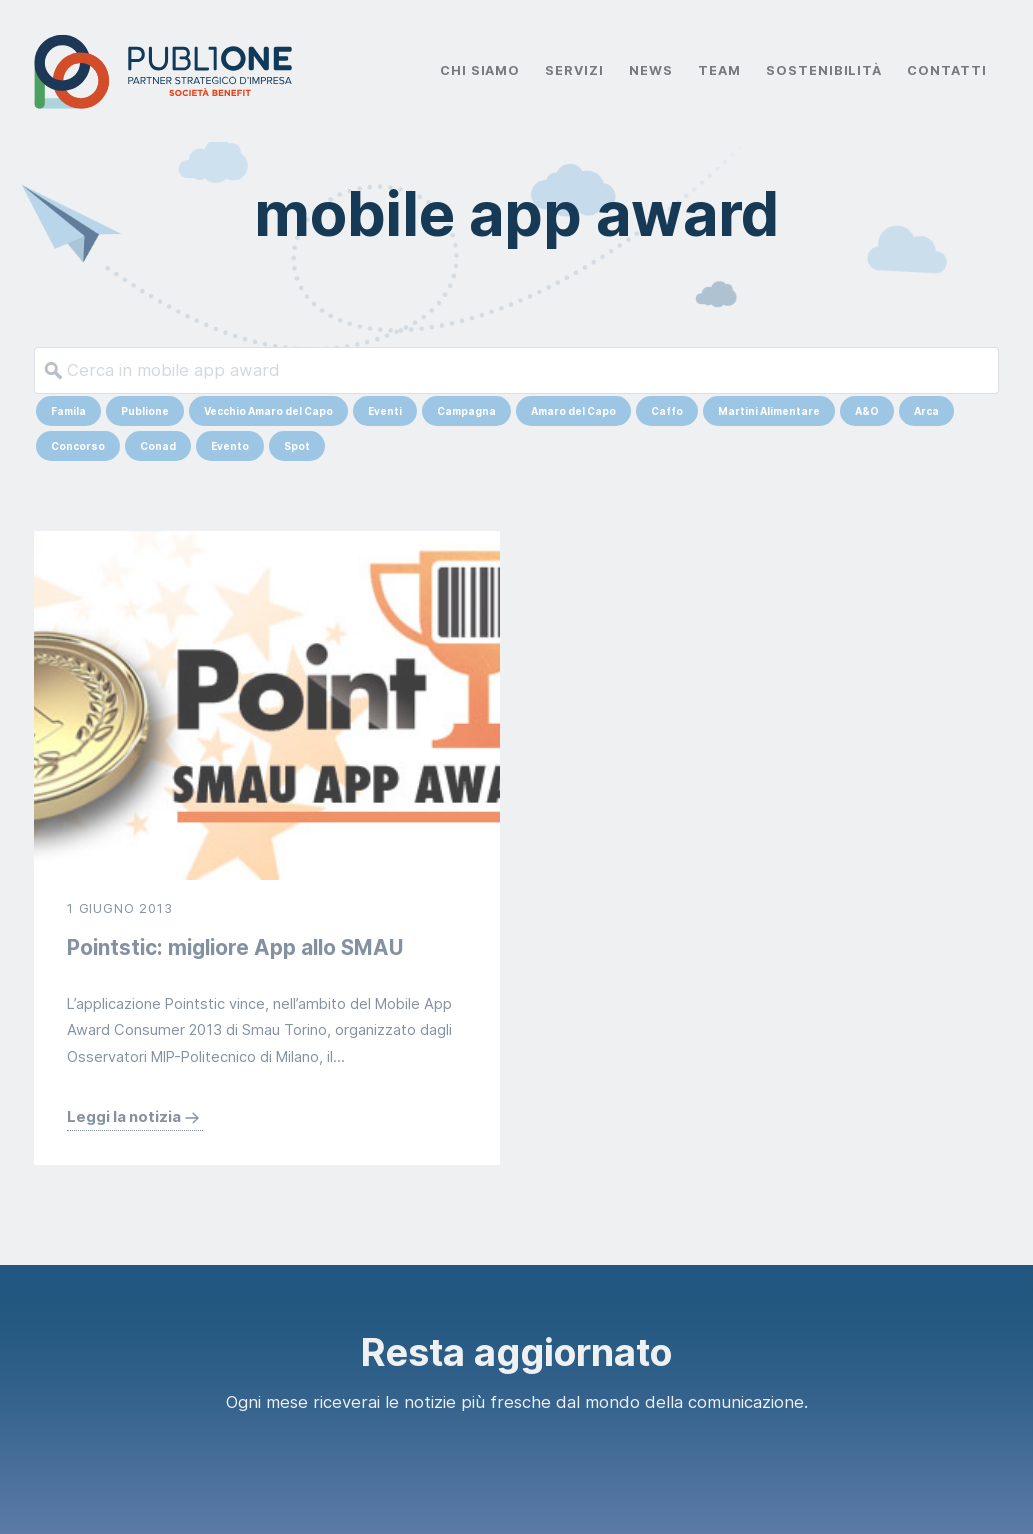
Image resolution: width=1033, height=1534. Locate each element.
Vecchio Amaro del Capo (268, 411)
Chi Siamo (480, 70)
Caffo (667, 411)
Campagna (466, 411)
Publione (145, 411)
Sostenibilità (824, 70)
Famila (68, 411)
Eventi (385, 411)
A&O (867, 411)
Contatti (947, 70)
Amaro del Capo (573, 411)
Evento (230, 446)
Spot (297, 446)
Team (719, 70)
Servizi (574, 70)
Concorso (78, 446)
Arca (926, 411)
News (651, 70)
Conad (158, 446)
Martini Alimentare (769, 411)
